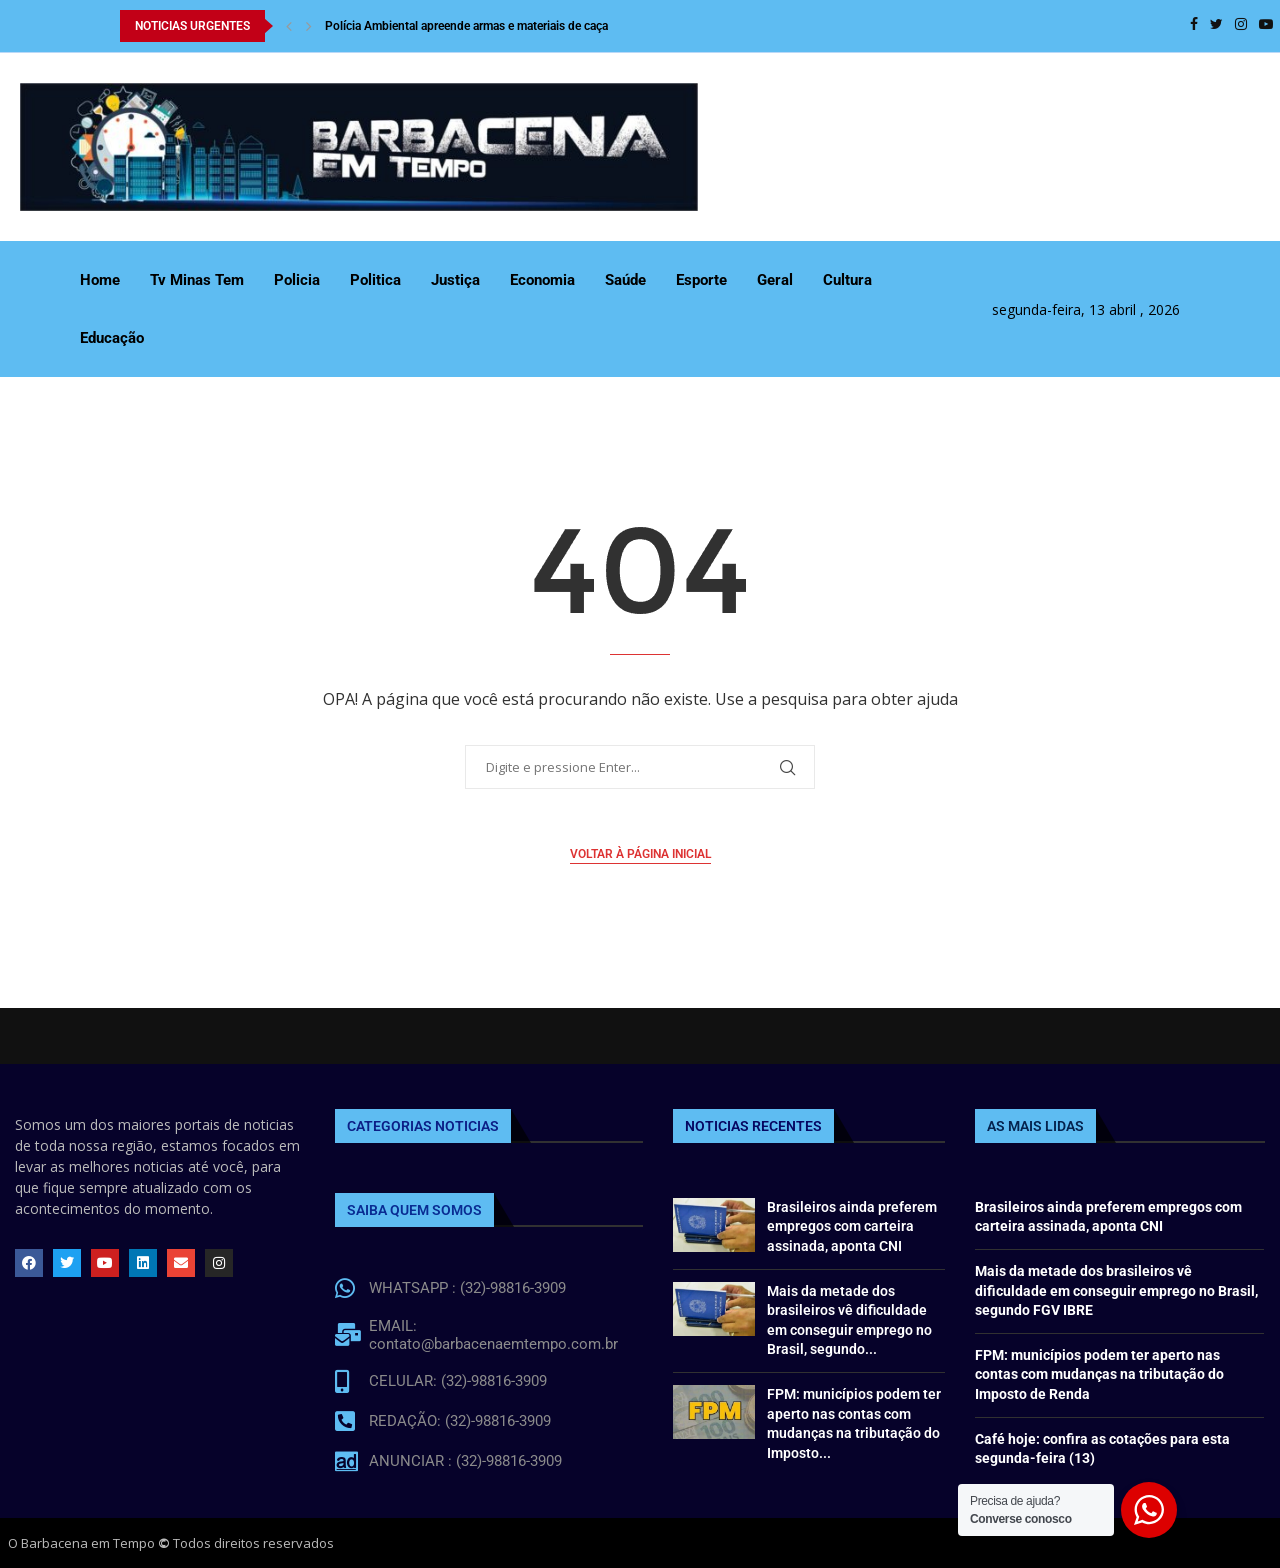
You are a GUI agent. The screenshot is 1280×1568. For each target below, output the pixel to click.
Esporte (701, 280)
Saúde (625, 280)
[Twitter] (1216, 26)
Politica (375, 280)
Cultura (847, 280)
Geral (775, 280)
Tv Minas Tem (197, 280)
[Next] (309, 26)
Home (100, 280)
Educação (112, 338)
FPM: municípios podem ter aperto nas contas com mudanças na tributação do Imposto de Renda (1099, 1374)
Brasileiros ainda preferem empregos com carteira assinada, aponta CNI (852, 1226)
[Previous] (289, 26)
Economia (542, 280)
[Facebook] (1194, 26)
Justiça (455, 280)
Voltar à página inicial (640, 854)
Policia (297, 280)
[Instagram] (1241, 26)
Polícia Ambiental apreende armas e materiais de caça (466, 26)
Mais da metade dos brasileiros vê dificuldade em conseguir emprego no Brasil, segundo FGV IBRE (1116, 1290)
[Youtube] (1266, 26)
